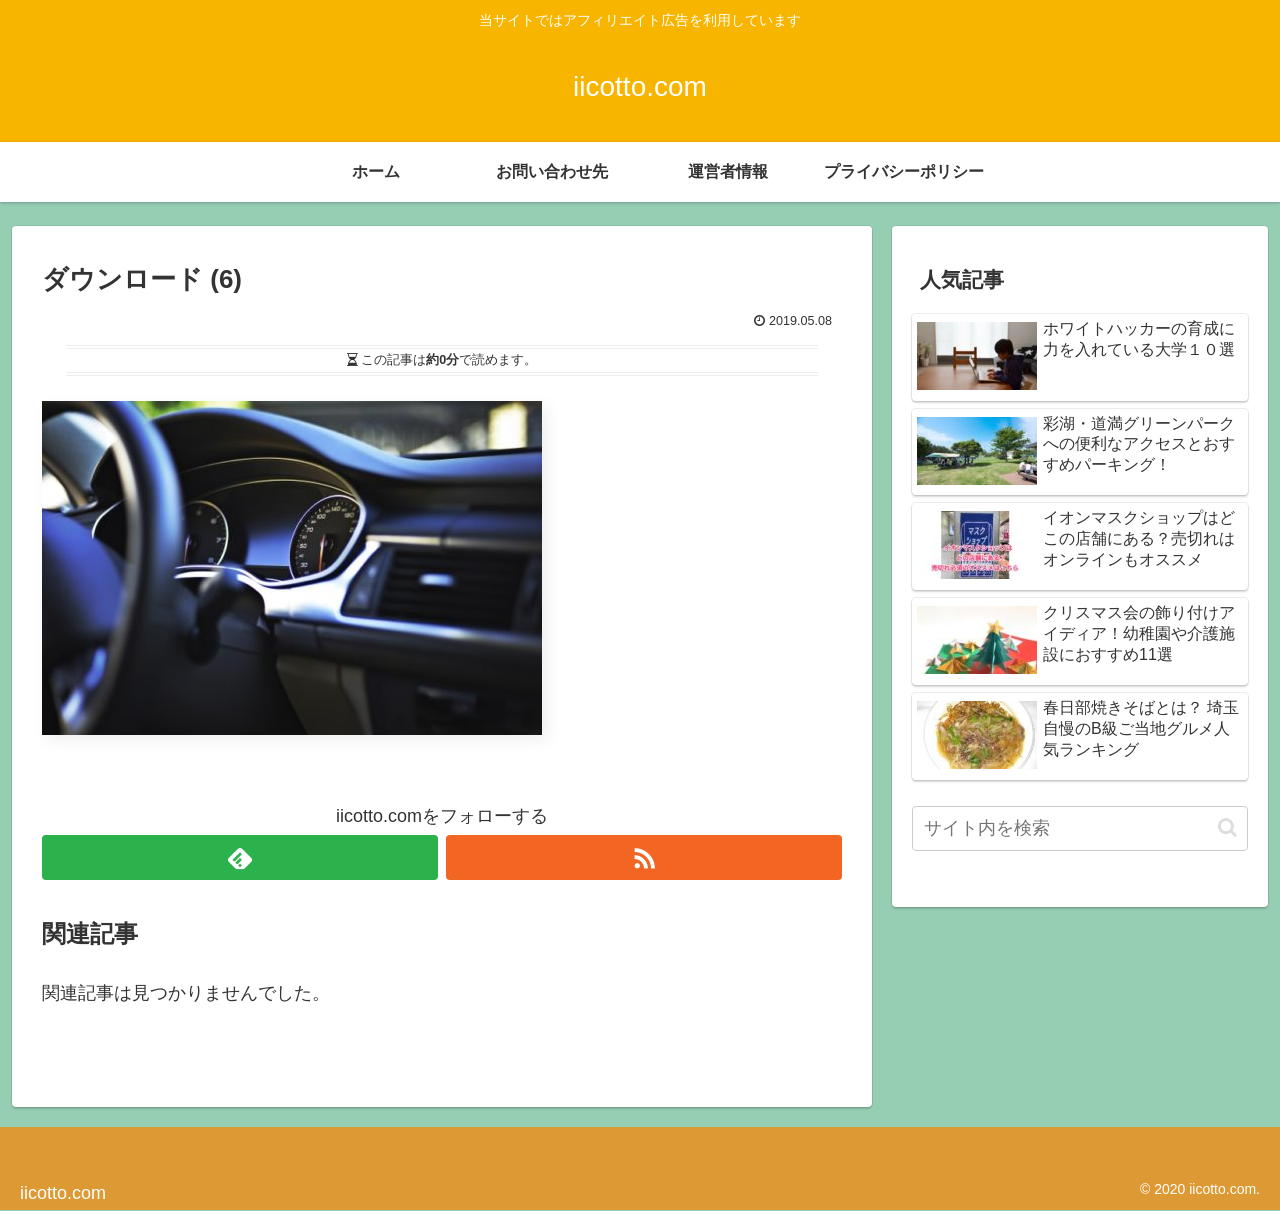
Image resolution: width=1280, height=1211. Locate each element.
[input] (1080, 828)
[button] (1227, 827)
